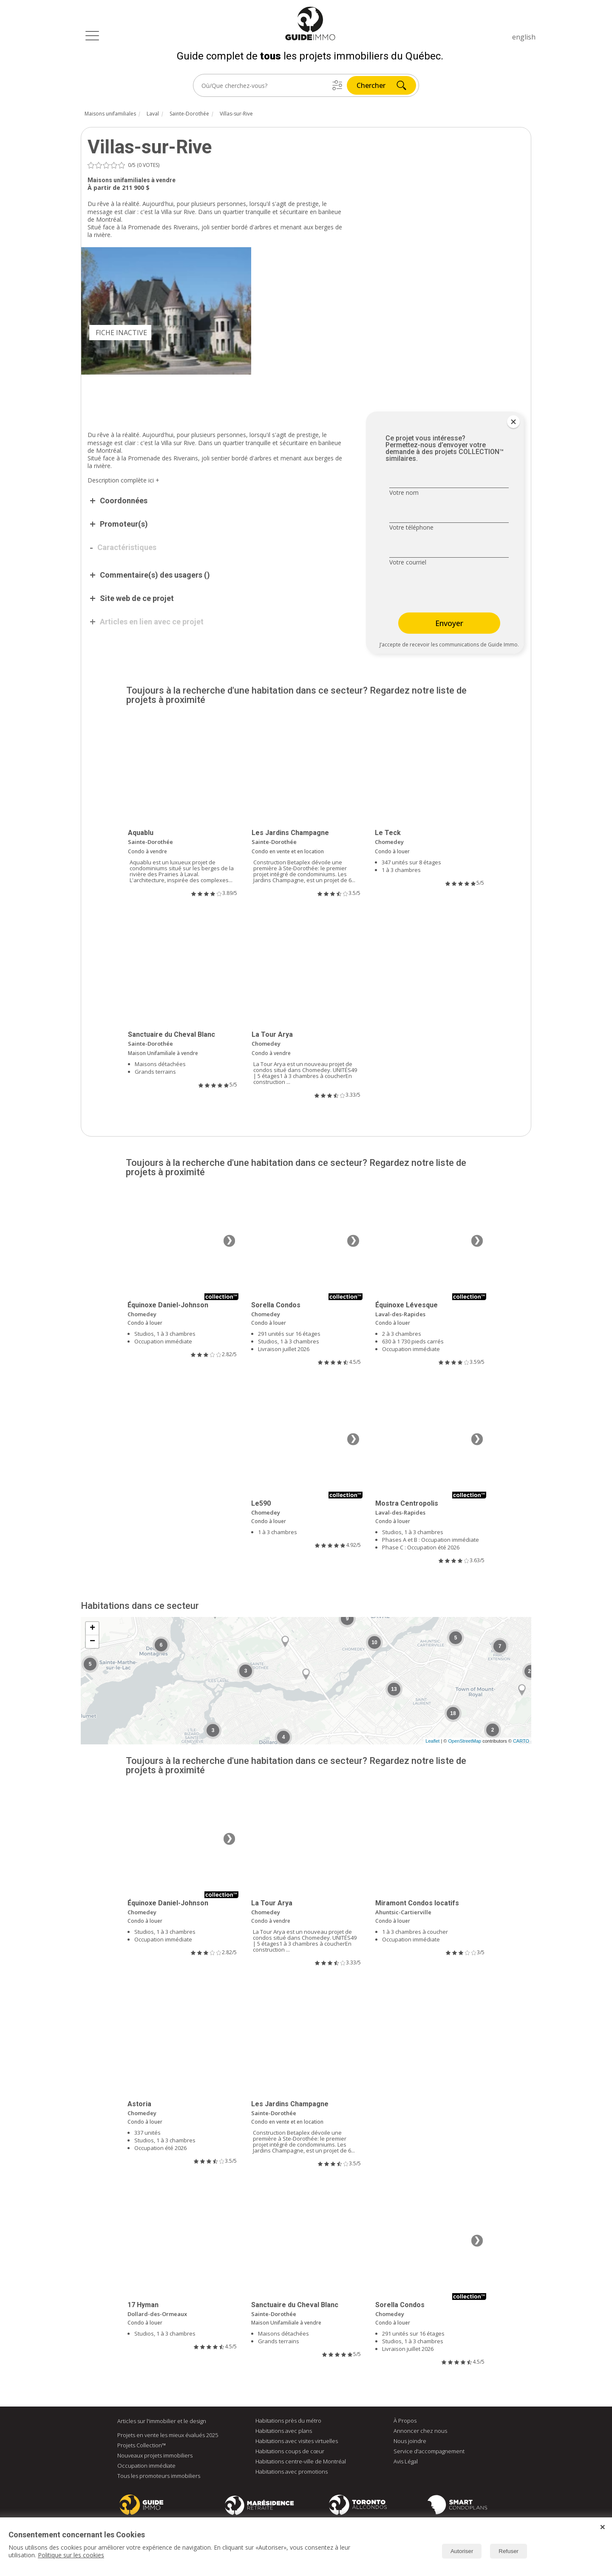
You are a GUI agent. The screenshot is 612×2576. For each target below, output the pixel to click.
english (524, 37)
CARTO (521, 1741)
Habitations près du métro (288, 2421)
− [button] (92, 1642)
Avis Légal (406, 2462)
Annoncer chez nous (420, 2431)
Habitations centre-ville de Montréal (300, 2462)
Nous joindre (410, 2441)
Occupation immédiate (146, 2466)
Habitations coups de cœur (289, 2451)
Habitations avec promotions (291, 2472)
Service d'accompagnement (429, 2451)
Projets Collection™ (141, 2445)
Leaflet (432, 1741)
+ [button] (92, 1628)
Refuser (508, 2551)
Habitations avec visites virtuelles (296, 2441)
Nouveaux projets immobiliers (155, 2456)
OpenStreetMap (464, 1741)
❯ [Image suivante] (229, 1241)
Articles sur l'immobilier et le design (161, 2421)
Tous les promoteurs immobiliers (158, 2476)
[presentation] (443, 590)
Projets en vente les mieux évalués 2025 (167, 2435)
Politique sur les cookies (71, 2555)
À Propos (405, 2421)
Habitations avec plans (283, 2431)
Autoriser (461, 2551)
